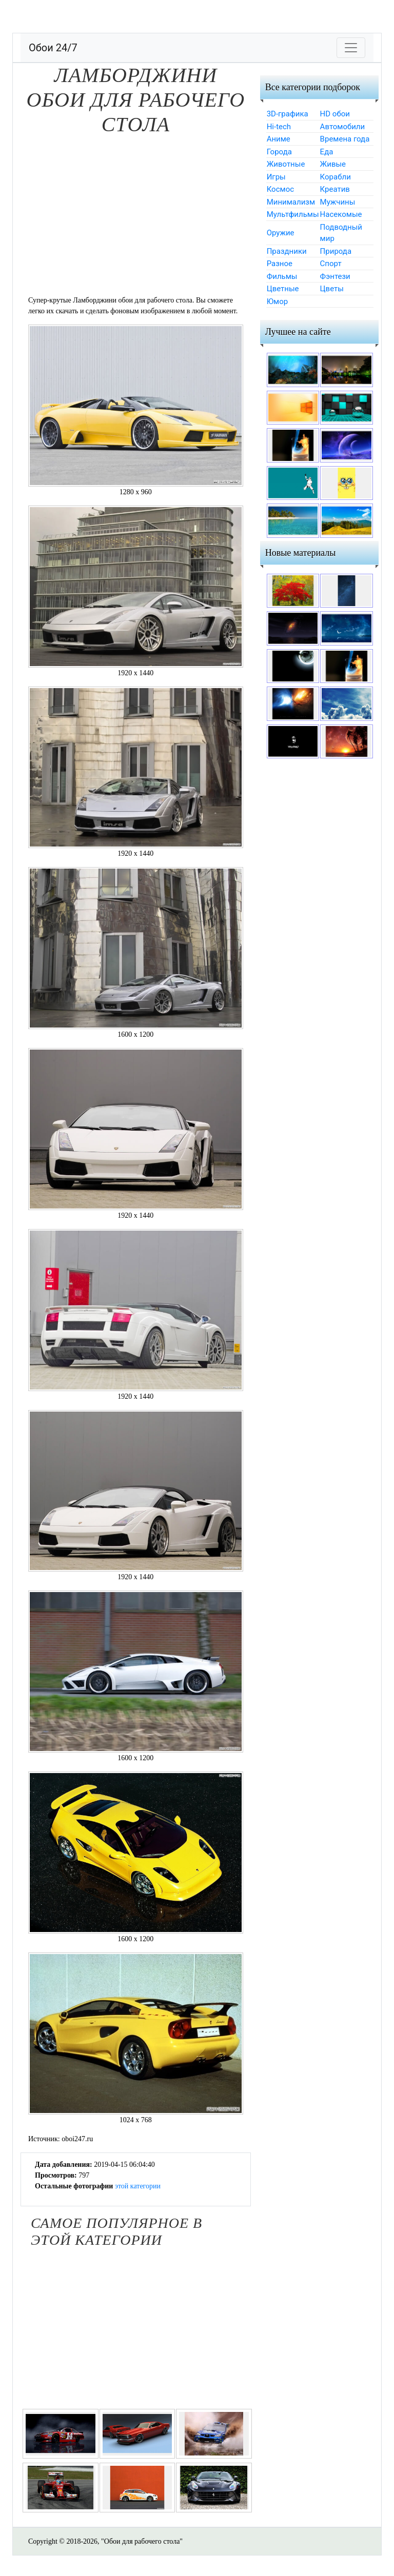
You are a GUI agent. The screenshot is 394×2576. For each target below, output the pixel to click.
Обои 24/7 (53, 48)
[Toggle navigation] (351, 47)
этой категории (138, 2186)
